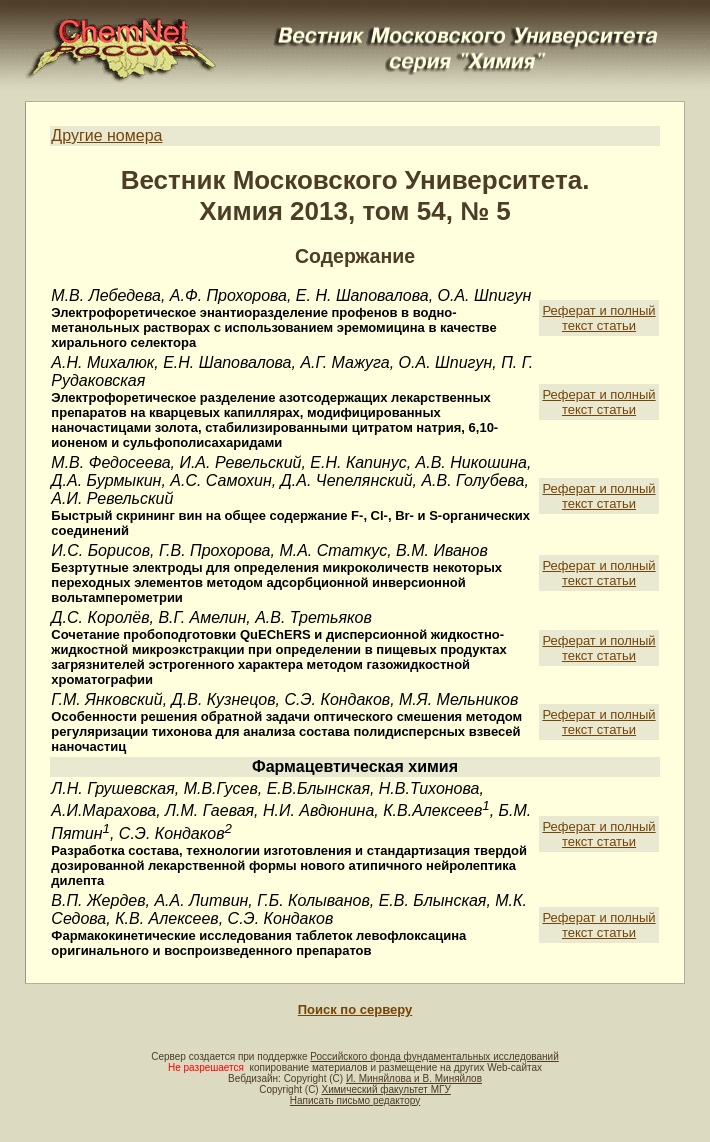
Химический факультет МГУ (385, 1089)
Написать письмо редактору (355, 1100)
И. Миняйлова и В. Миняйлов (414, 1078)
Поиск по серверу (355, 1009)
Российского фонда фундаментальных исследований (434, 1056)
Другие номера (106, 135)
